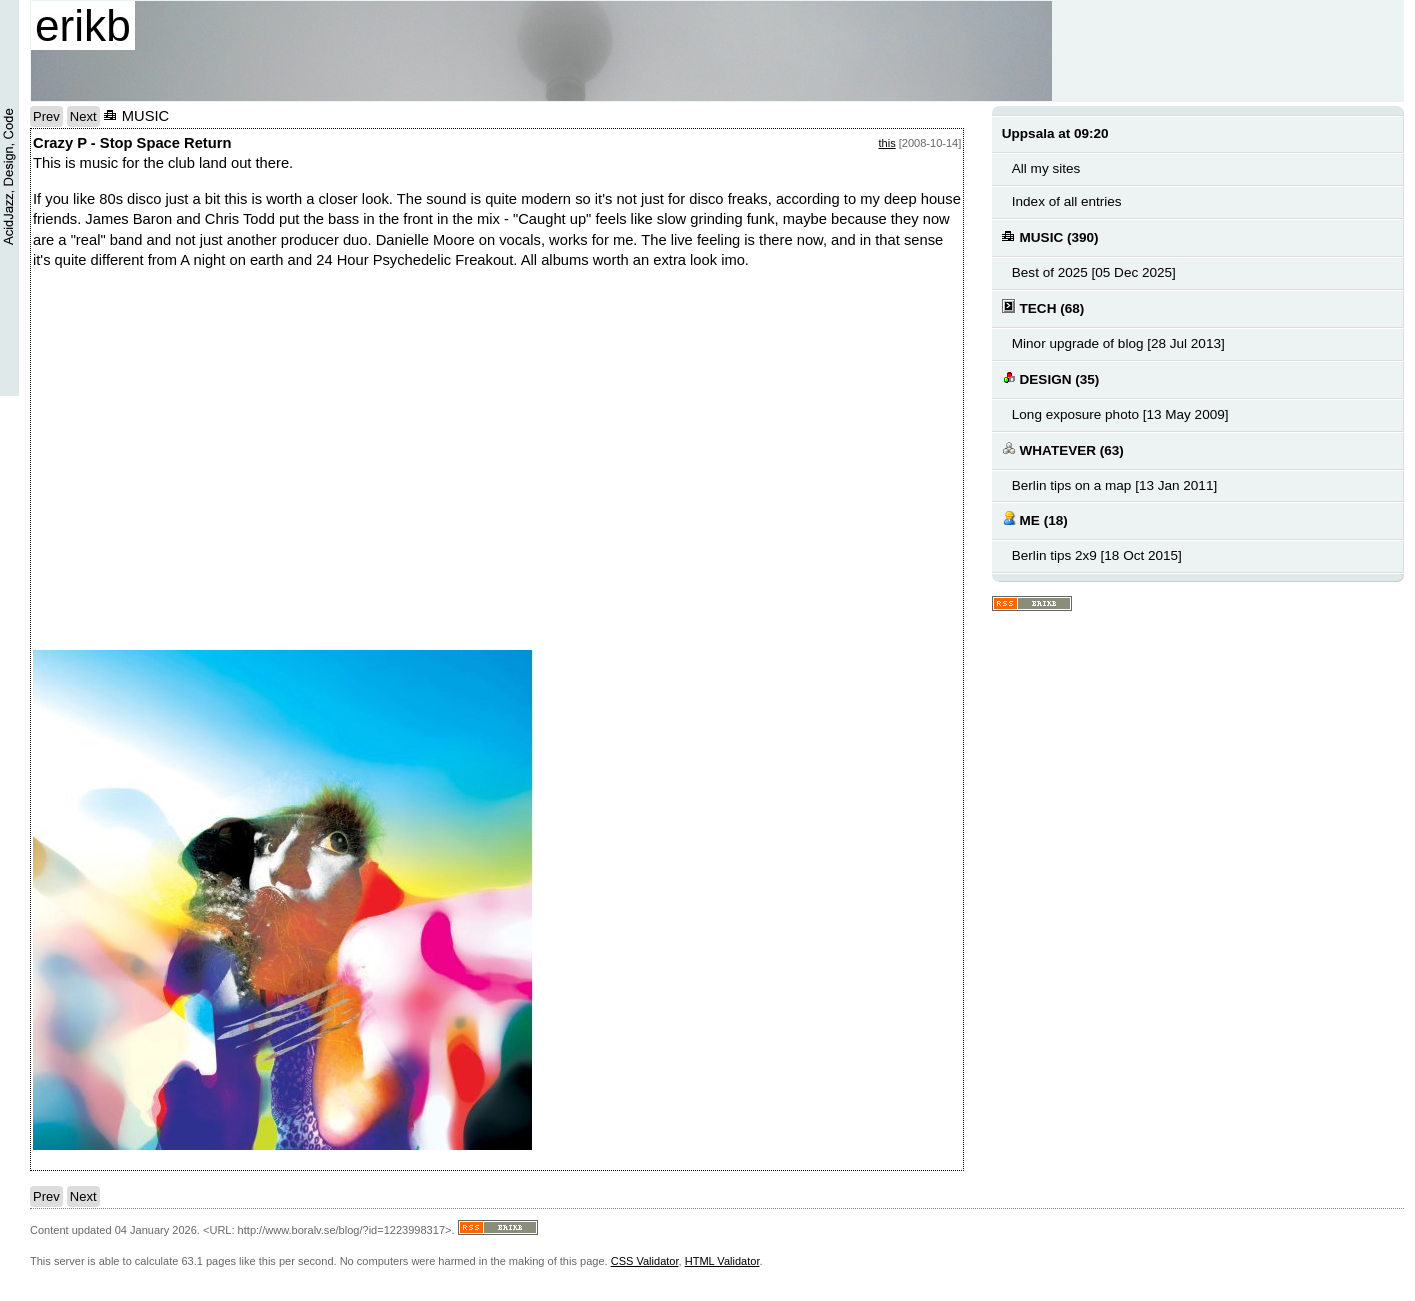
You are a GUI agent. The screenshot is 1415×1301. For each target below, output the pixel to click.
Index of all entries (1067, 201)
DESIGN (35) (1050, 378)
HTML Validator (722, 1261)
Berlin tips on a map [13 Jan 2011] (1114, 485)
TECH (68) (1043, 307)
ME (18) (1035, 519)
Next (83, 116)
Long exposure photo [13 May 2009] (1120, 414)
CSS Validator (645, 1261)
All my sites (1046, 168)
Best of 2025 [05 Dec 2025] (1094, 272)
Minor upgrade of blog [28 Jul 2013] (1118, 343)
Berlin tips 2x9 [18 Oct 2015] (1097, 555)
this (887, 143)
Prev (46, 116)
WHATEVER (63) (1063, 449)
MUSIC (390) (1050, 236)
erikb (83, 25)
